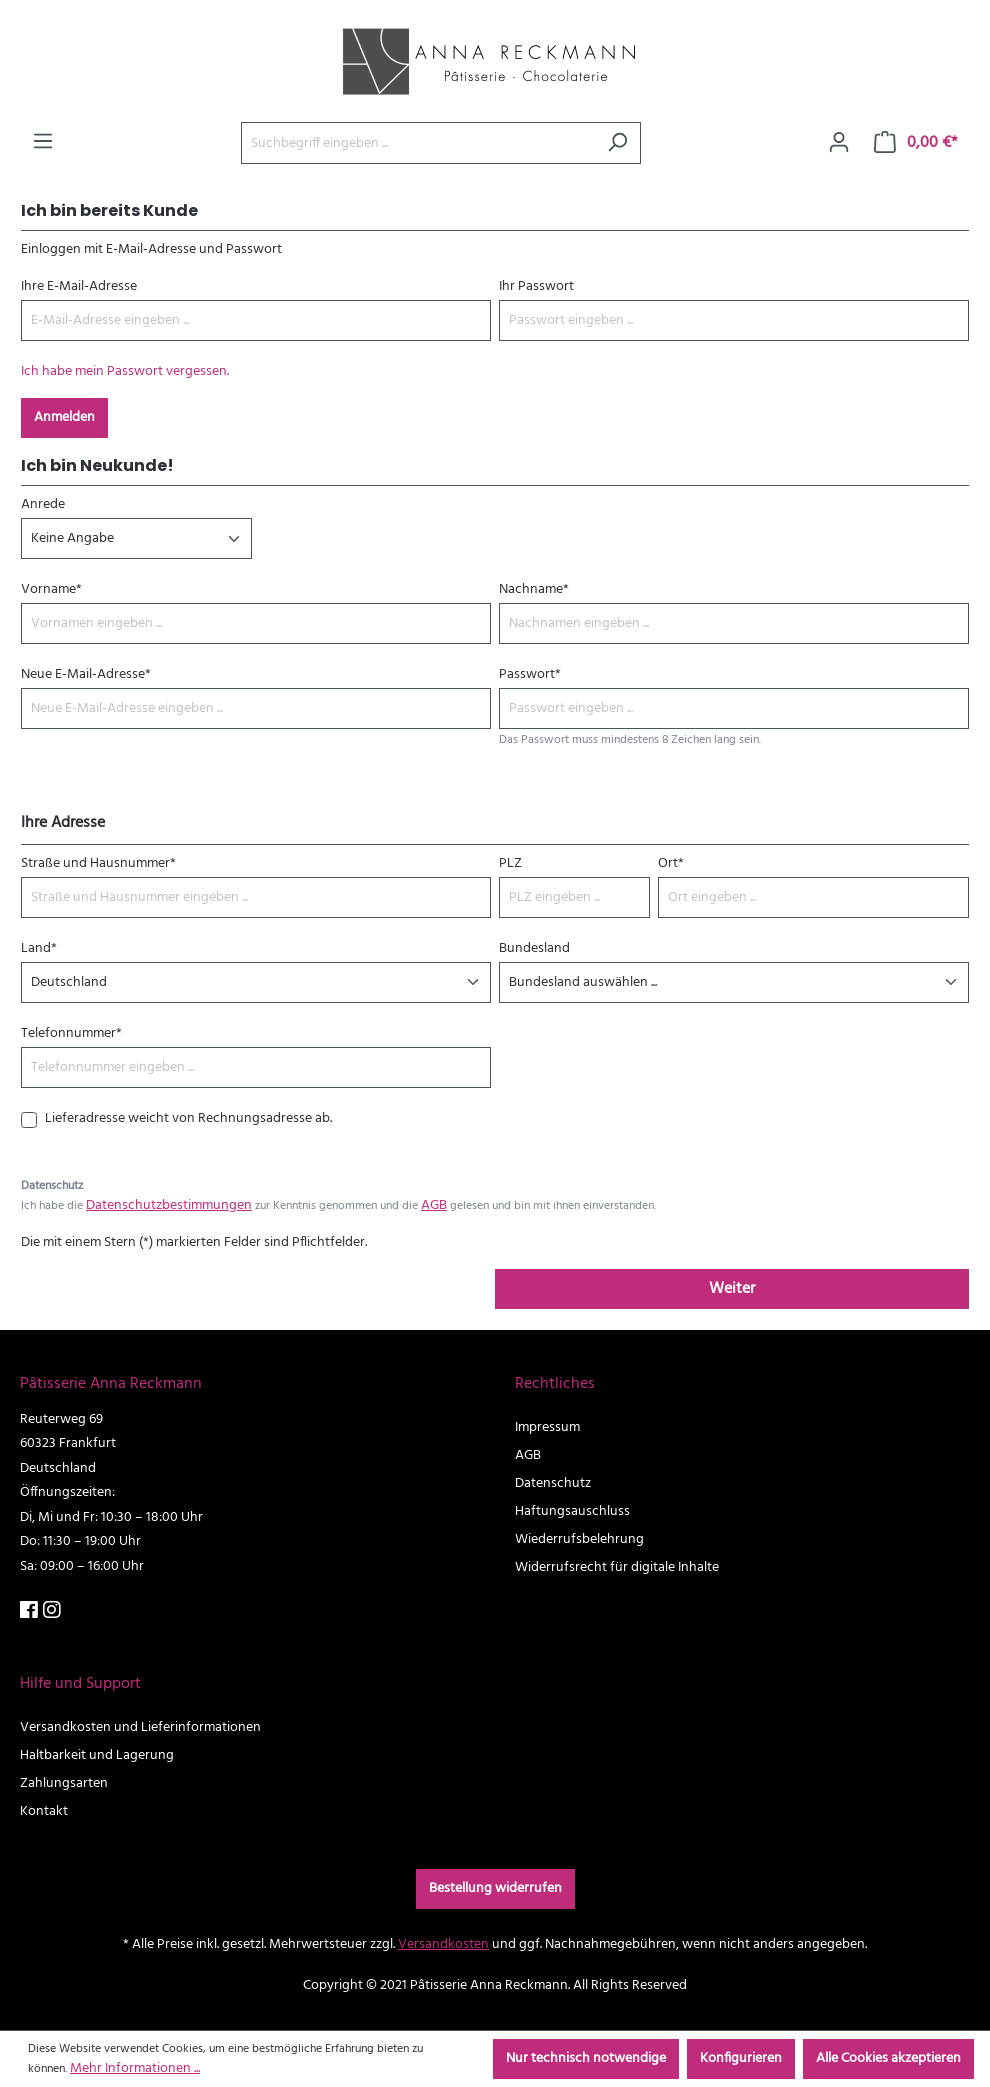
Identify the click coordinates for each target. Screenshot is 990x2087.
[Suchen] (617, 143)
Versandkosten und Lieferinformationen (140, 1727)
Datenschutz (553, 1483)
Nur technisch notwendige (586, 2058)
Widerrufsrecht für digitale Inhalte (617, 1567)
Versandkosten (443, 1944)
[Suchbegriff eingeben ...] (418, 143)
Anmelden (64, 417)
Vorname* (51, 589)
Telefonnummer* (71, 1033)
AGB (434, 1205)
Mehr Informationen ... (135, 2068)
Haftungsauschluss (572, 1511)
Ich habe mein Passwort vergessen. (125, 371)
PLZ (510, 863)
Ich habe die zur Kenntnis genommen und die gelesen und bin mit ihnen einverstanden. (338, 1205)
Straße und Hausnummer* (98, 863)
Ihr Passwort (536, 286)
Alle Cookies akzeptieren (888, 2058)
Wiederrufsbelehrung (579, 1539)
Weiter (732, 1289)
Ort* (671, 863)
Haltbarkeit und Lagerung (97, 1755)
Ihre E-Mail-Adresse (79, 286)
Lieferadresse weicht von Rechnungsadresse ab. (188, 1118)
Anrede (43, 504)
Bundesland (534, 948)
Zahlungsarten (64, 1783)
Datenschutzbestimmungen (169, 1205)
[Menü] (43, 142)
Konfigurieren (741, 2058)
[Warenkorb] (916, 143)
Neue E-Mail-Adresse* (86, 674)
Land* (39, 948)
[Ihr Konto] (839, 143)
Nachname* (534, 589)
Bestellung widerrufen (495, 1888)
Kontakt (44, 1811)
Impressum (547, 1427)
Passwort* (530, 674)
